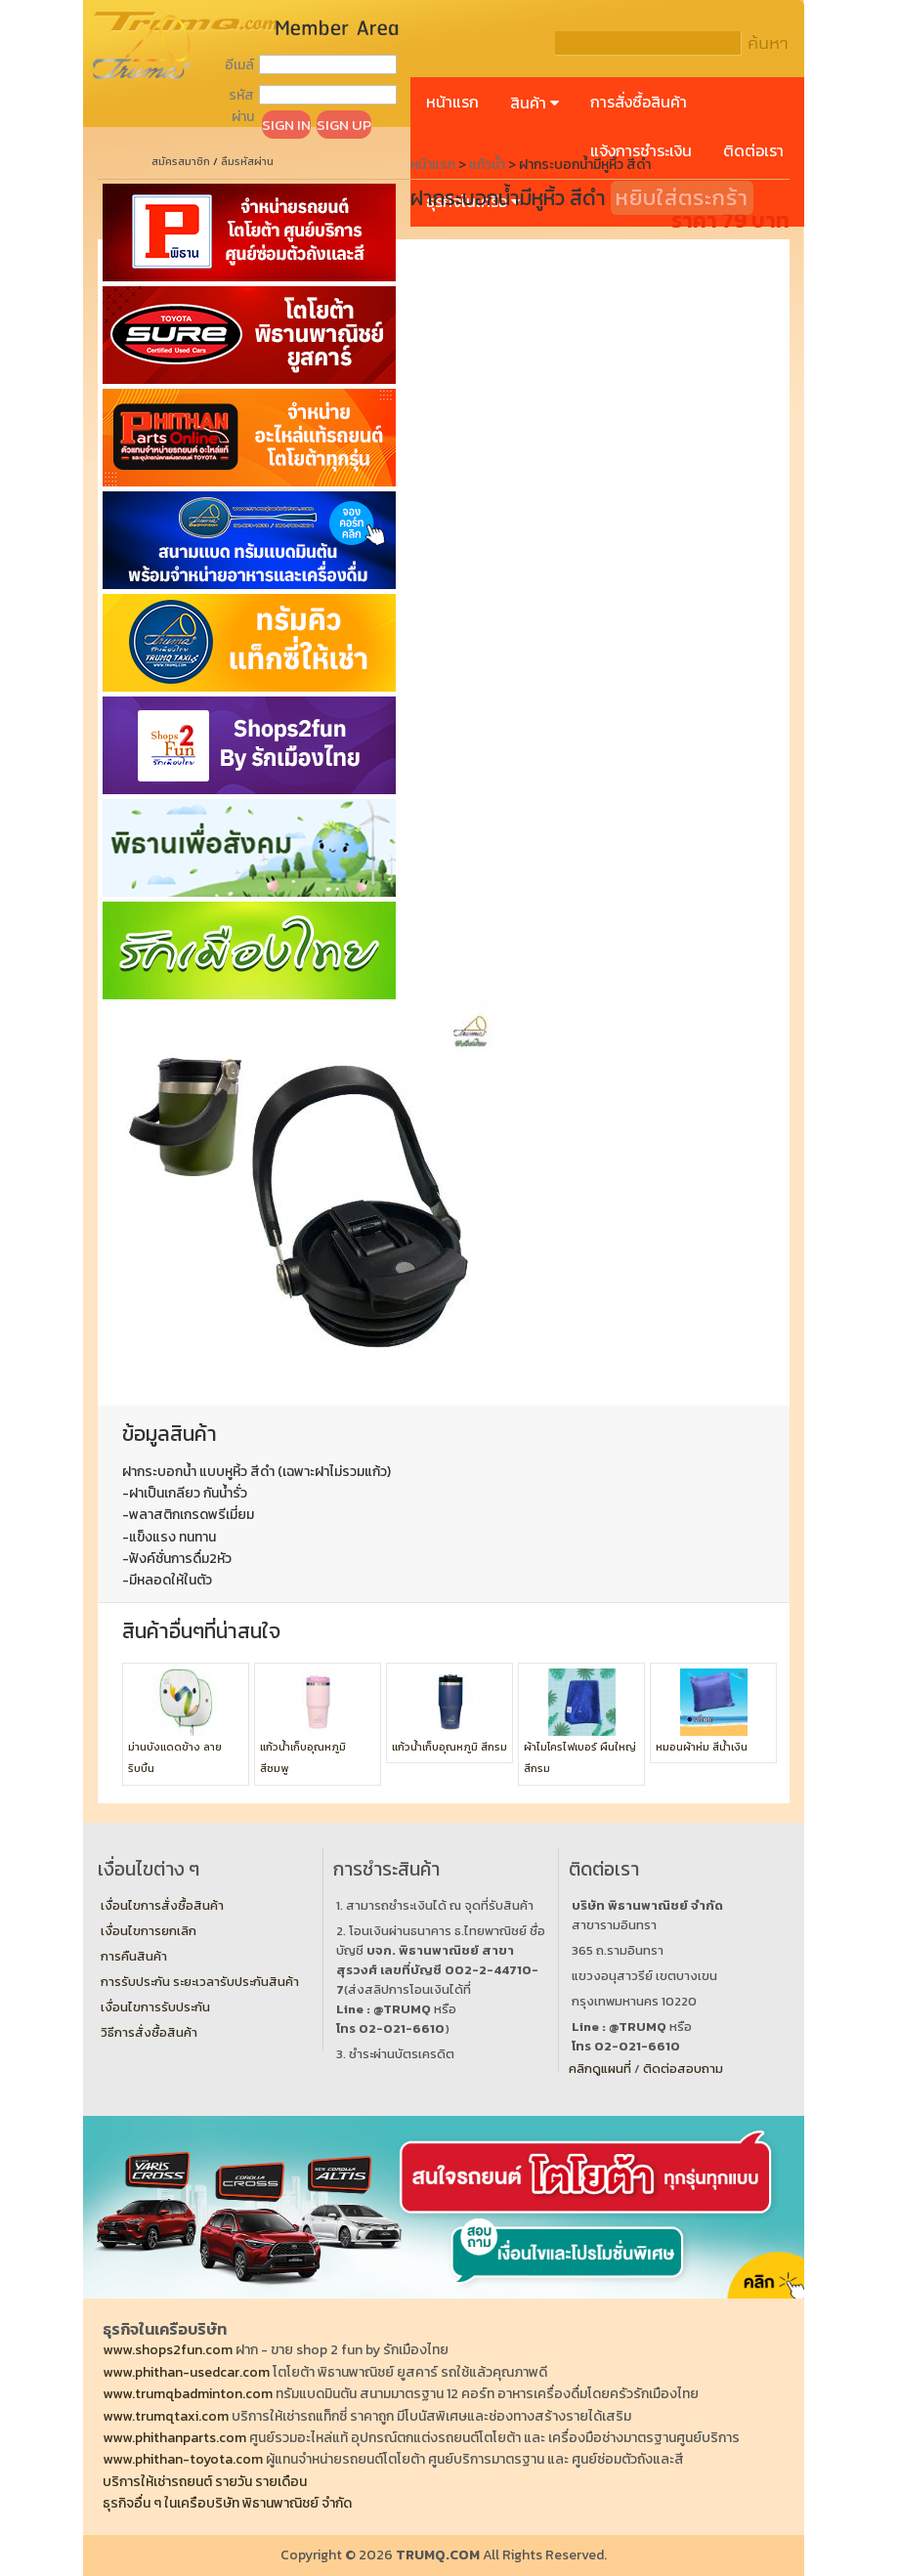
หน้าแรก (452, 101)
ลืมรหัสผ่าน (247, 161)
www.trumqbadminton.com (188, 2394)
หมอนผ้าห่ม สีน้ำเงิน (702, 1746)
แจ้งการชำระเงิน (641, 150)
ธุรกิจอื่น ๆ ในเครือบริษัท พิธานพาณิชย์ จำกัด (227, 2503)
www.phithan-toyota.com (183, 2459)
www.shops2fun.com (168, 2350)
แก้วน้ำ (487, 164)
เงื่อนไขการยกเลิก (148, 1930)
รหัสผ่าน (241, 106)
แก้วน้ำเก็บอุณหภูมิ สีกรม (449, 1746)
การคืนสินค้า (134, 1956)
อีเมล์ (239, 65)
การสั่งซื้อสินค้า (638, 101)
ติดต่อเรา (753, 150)
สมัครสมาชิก (180, 161)
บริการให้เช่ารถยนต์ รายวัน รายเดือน (205, 2481)
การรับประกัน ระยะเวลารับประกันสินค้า (200, 1981)
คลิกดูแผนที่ (600, 2068)
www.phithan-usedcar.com (186, 2372)
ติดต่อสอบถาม (683, 2068)
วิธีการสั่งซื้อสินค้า (149, 2032)
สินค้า (534, 102)
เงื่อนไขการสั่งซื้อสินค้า (162, 1905)
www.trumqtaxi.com (166, 2416)
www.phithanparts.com (174, 2438)
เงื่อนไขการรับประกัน (155, 2007)
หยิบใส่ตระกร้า (682, 198)
